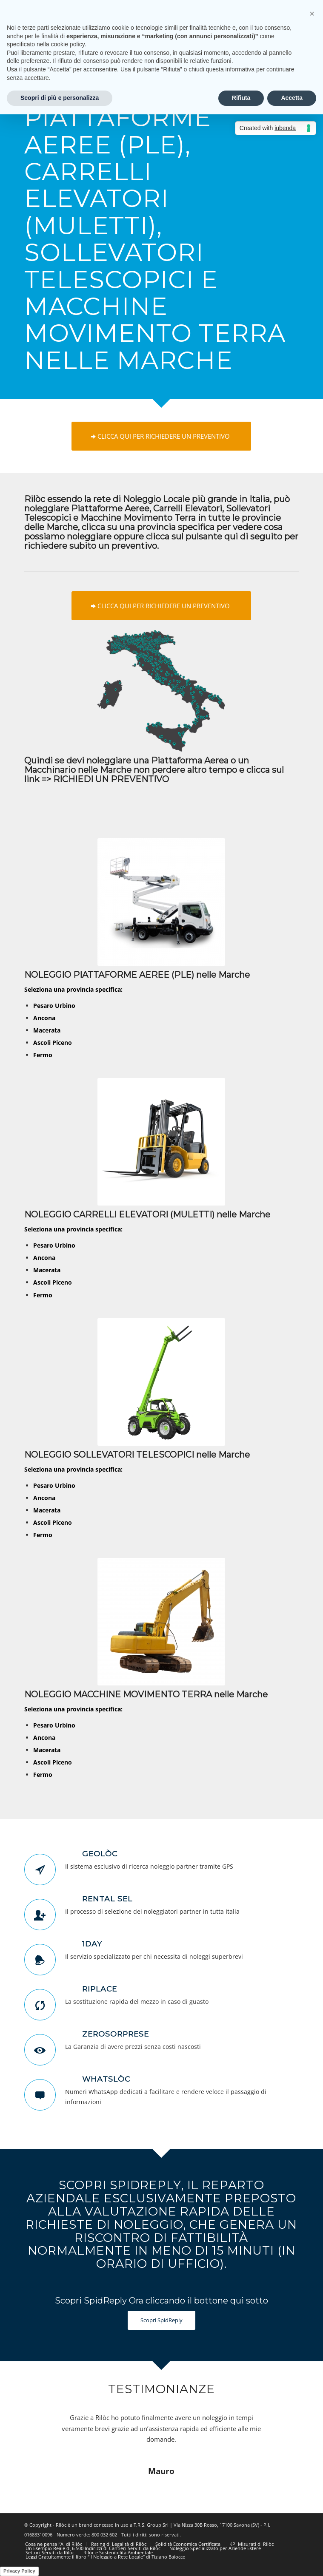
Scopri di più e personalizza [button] (59, 97)
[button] (312, 13)
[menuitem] (53, 2544)
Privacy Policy (19, 2570)
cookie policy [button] (68, 44)
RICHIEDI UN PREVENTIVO (111, 779)
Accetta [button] (292, 97)
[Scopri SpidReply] (161, 2320)
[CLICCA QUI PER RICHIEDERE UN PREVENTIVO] (161, 436)
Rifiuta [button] (241, 97)
